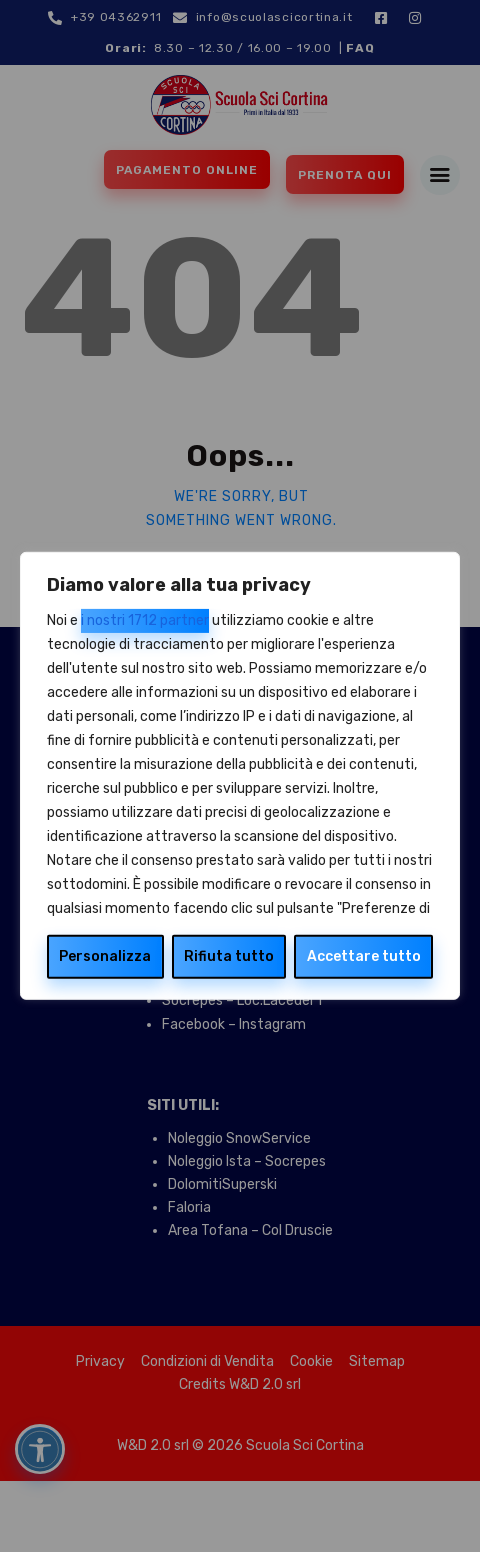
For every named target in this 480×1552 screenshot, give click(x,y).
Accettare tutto (364, 956)
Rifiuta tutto (229, 956)
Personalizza (105, 956)
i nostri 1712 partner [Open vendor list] (145, 620)
